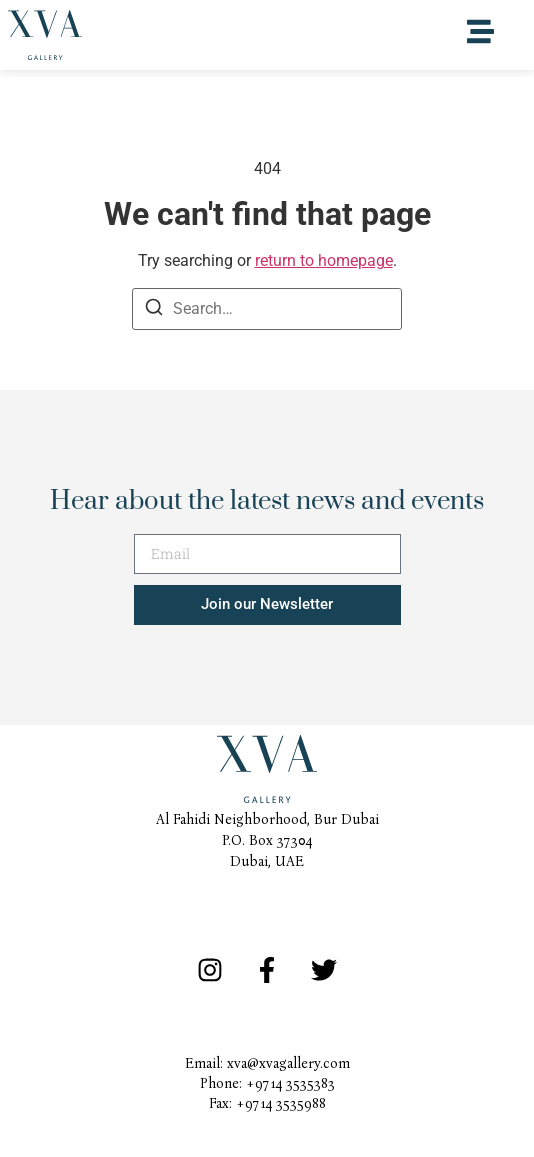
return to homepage (324, 260)
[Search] (154, 310)
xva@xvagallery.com (288, 1063)
